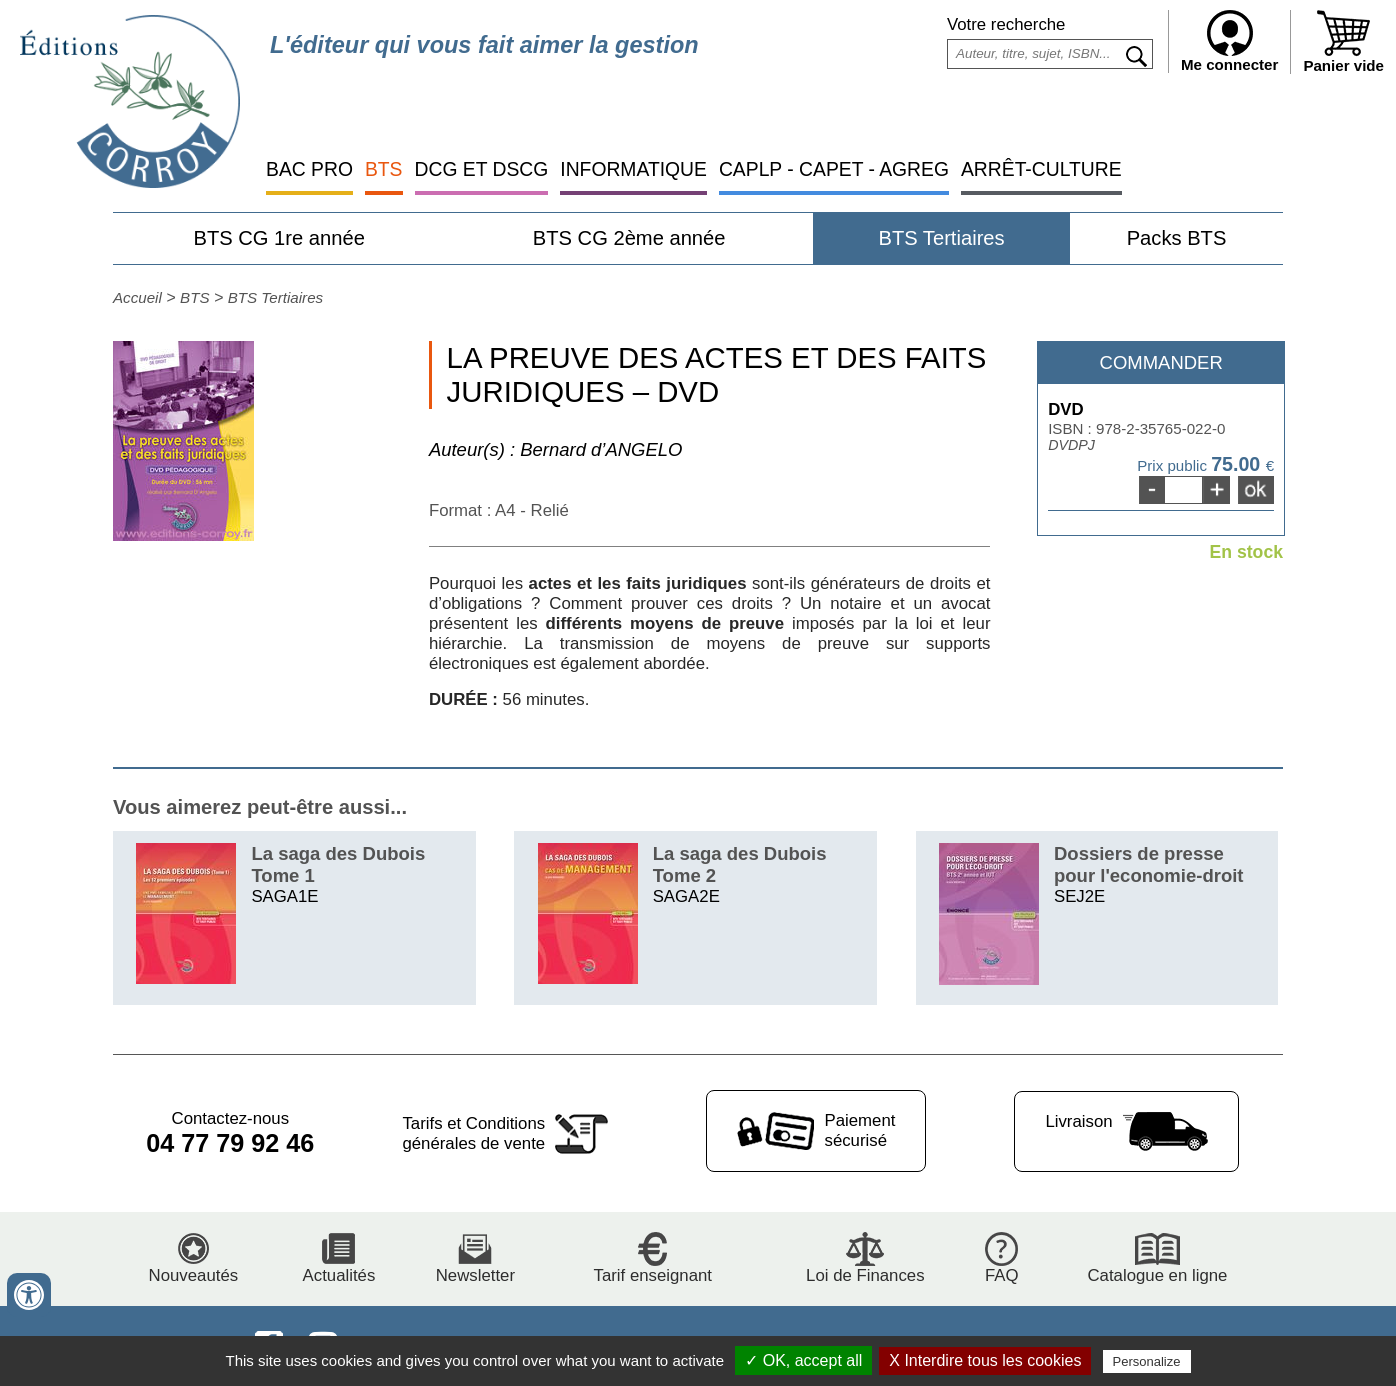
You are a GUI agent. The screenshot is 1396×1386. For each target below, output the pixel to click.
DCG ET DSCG (482, 169)
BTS (384, 169)
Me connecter (1229, 41)
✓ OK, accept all (803, 1360)
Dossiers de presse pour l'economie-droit (1149, 864)
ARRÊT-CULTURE (1041, 169)
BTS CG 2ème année (629, 238)
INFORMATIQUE (633, 169)
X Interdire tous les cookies (985, 1360)
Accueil (137, 297)
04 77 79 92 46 (230, 1143)
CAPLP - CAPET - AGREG (834, 169)
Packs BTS (1177, 238)
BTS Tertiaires (941, 238)
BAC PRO (309, 169)
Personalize (1147, 1361)
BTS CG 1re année (278, 238)
